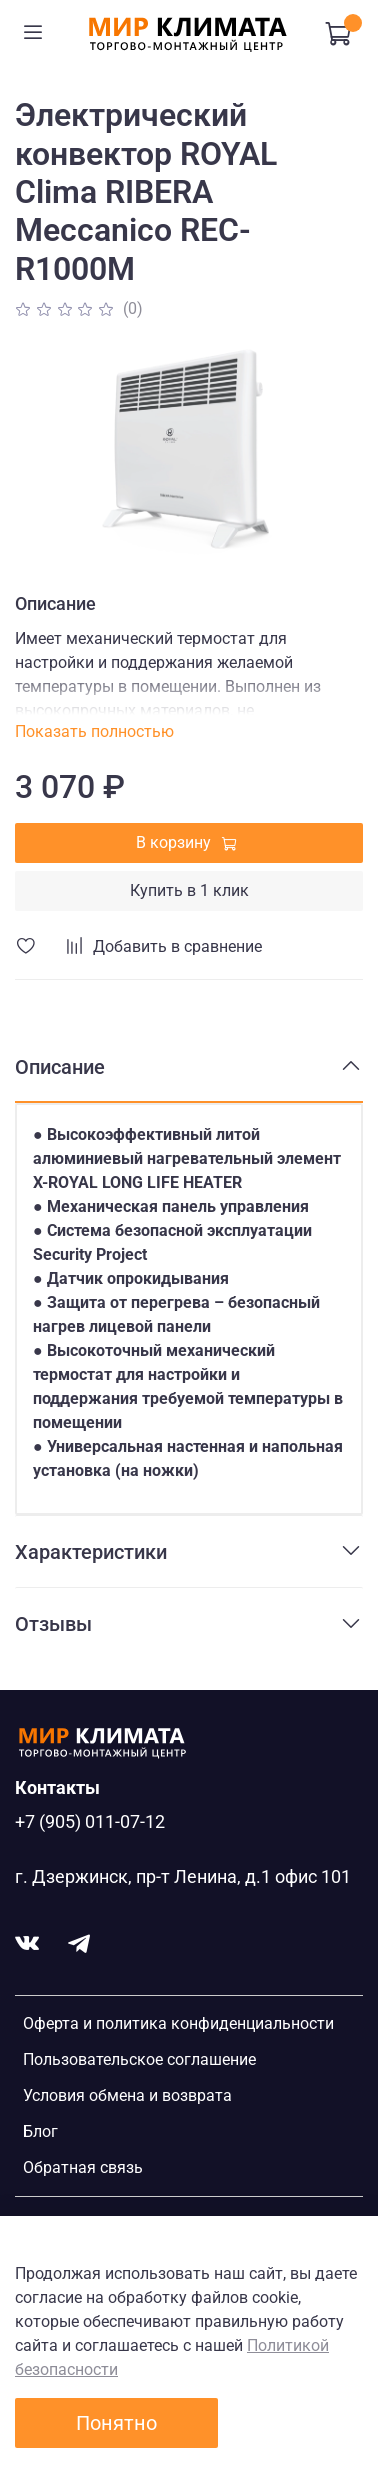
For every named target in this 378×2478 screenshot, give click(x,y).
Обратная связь (83, 2167)
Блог (40, 2131)
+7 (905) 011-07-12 (90, 1822)
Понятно (116, 2423)
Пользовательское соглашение (139, 2059)
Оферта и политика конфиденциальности (178, 2023)
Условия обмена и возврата (127, 2095)
